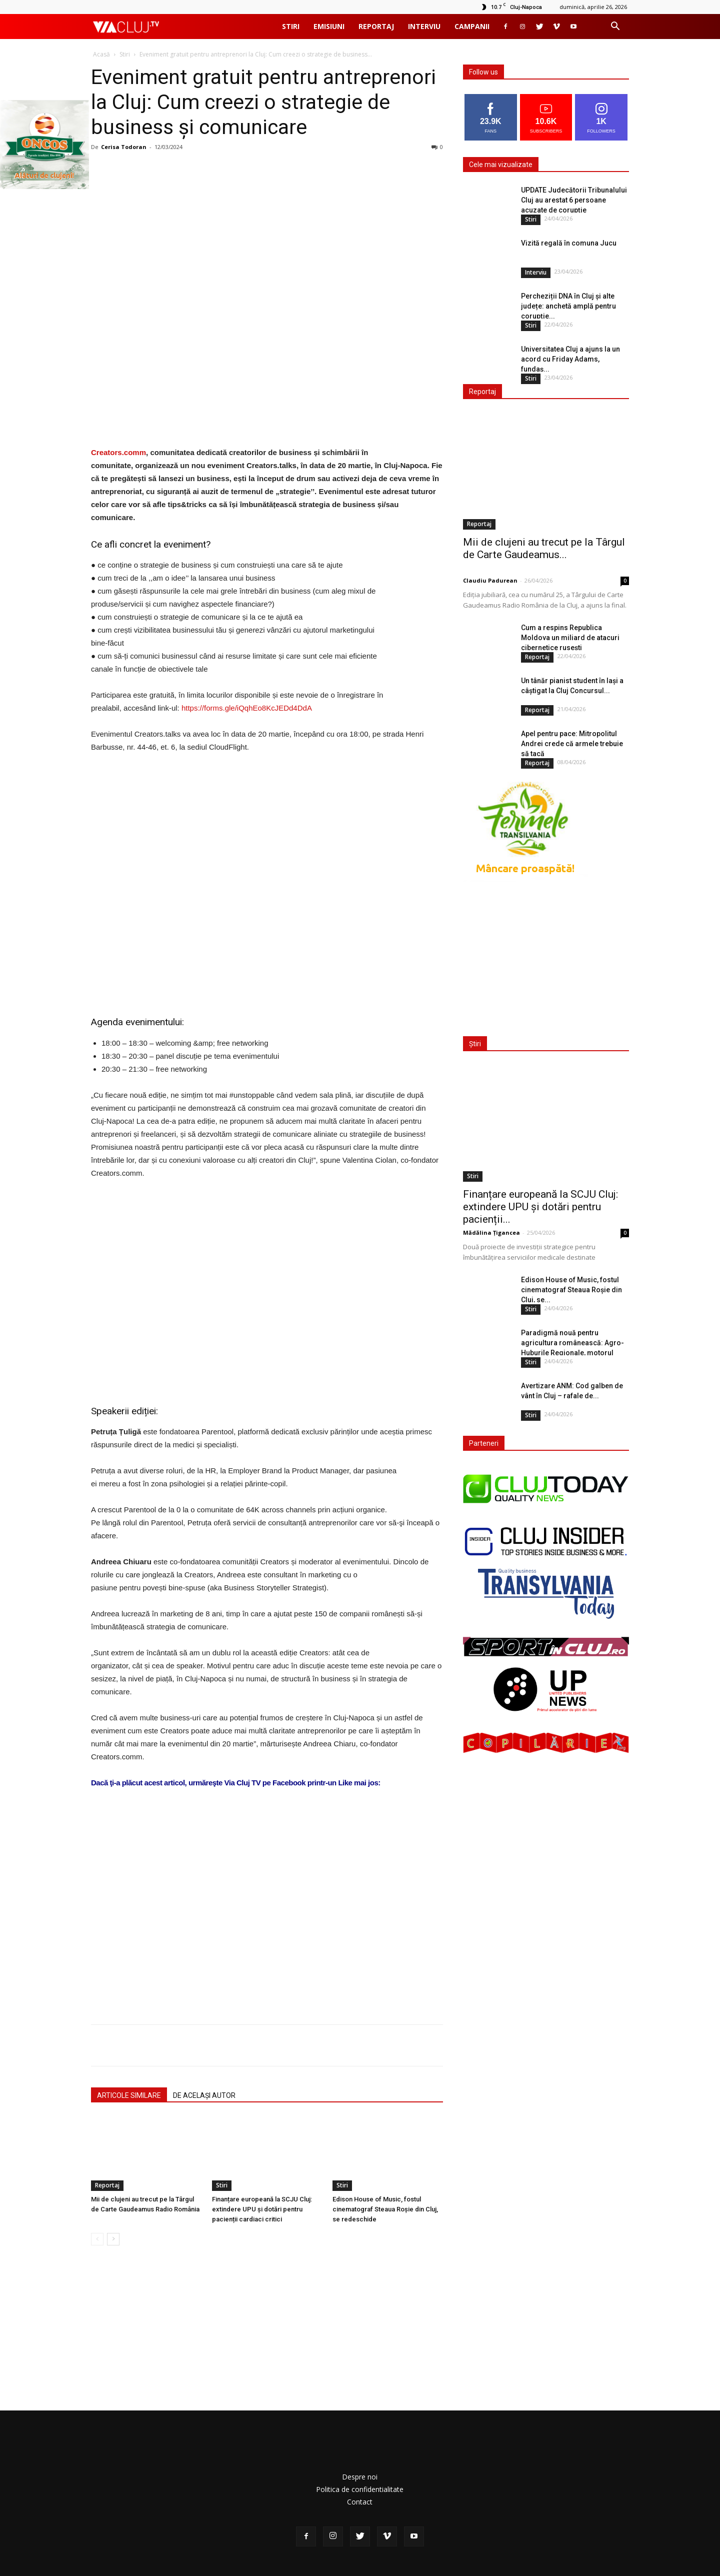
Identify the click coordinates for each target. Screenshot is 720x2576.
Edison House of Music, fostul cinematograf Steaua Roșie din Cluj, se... (571, 1290)
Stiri (291, 26)
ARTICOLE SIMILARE (129, 2095)
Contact (359, 2501)
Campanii (472, 26)
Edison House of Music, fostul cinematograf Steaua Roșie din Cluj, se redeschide (385, 2209)
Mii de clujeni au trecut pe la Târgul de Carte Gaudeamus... (544, 548)
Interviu (424, 26)
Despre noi (360, 2476)
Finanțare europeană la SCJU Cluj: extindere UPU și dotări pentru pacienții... (540, 1206)
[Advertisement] (267, 1889)
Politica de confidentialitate (360, 2489)
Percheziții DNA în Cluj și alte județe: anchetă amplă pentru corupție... (568, 306)
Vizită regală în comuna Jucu (568, 243)
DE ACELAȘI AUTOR (204, 2095)
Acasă (101, 54)
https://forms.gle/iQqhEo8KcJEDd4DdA (247, 708)
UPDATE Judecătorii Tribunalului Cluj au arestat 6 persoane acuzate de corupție (574, 200)
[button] (615, 27)
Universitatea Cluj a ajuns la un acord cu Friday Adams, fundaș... (570, 359)
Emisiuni (329, 26)
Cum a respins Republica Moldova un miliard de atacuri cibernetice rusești (570, 638)
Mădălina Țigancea (491, 1232)
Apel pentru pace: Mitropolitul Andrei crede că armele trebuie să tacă (572, 744)
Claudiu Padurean (490, 580)
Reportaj (376, 26)
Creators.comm (118, 452)
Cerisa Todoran (123, 147)
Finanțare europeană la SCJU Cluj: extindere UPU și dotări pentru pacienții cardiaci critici (262, 2209)
